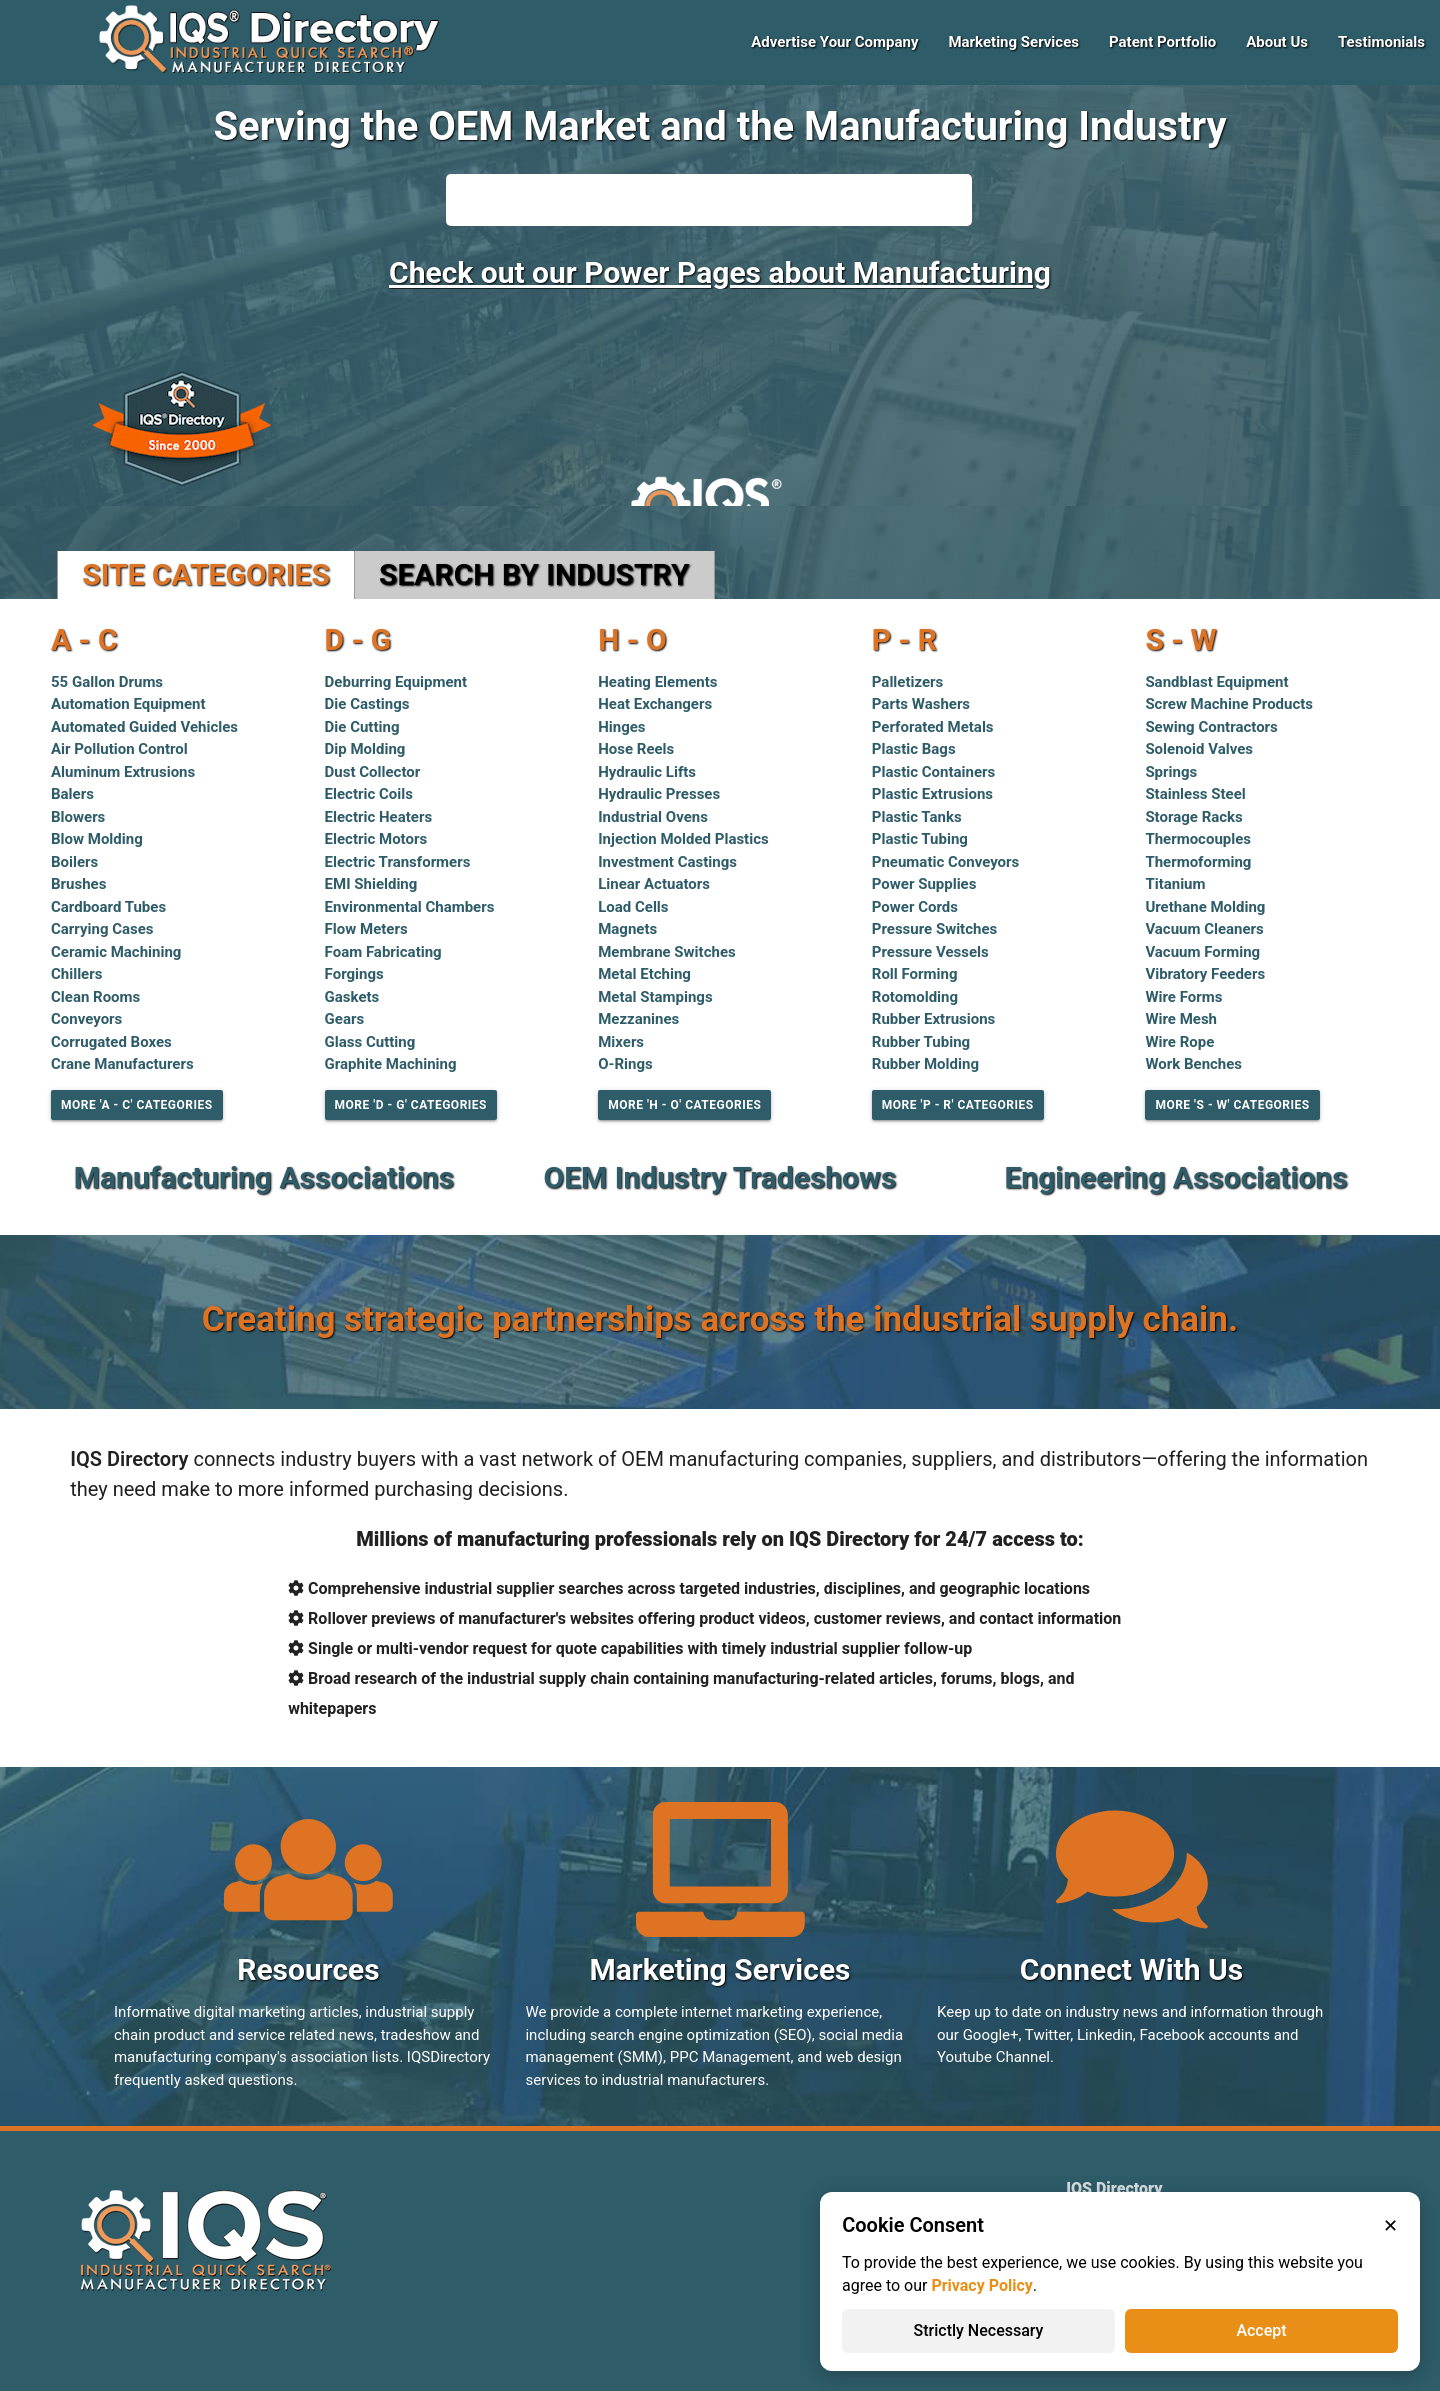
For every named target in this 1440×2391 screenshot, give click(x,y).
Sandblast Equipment (1216, 682)
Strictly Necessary (979, 2330)
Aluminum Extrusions (123, 772)
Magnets (627, 929)
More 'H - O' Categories (684, 1105)
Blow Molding (97, 839)
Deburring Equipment (396, 682)
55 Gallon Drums (107, 682)
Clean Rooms (95, 997)
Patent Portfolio (1162, 42)
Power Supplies (924, 884)
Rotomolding (915, 997)
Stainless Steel (1195, 794)
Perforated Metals (933, 727)
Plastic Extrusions (932, 794)
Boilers (74, 862)
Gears (345, 1019)
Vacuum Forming (1202, 952)
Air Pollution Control (119, 749)
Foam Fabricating (383, 952)
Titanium (1175, 884)
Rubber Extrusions (934, 1019)
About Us (1277, 42)
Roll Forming (915, 974)
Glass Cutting (370, 1042)
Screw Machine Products (1229, 704)
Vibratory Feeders (1205, 974)
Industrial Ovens (653, 817)
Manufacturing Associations (264, 1177)
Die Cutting (362, 727)
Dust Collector (373, 772)
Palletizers (908, 682)
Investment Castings (667, 862)
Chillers (76, 974)
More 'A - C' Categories (137, 1105)
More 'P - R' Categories (958, 1105)
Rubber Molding (925, 1064)
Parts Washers (921, 704)
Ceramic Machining (116, 952)
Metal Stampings (655, 997)
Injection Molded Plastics (683, 839)
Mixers (621, 1042)
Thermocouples (1198, 839)
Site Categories (206, 574)
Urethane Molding (1205, 907)
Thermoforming (1198, 862)
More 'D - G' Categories (411, 1105)
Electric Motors (376, 839)
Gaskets (352, 997)
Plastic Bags (914, 749)
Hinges (621, 727)
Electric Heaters (379, 817)
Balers (72, 794)
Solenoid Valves (1199, 749)
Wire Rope (1179, 1042)
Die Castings (367, 704)
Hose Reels (636, 749)
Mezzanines (638, 1019)
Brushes (78, 884)
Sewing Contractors (1211, 727)
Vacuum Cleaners (1204, 929)
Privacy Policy (981, 2285)
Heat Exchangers (655, 704)
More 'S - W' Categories (1232, 1105)
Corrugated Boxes (111, 1042)
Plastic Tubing (920, 839)
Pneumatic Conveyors (946, 862)
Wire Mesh (1181, 1019)
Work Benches (1193, 1064)
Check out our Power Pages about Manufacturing (720, 272)
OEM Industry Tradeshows (720, 1177)
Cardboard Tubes (108, 907)
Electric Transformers (398, 862)
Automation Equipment (128, 704)
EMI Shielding (371, 884)
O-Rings (625, 1064)
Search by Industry (534, 574)
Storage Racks (1193, 817)
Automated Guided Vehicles (144, 727)
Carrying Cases (102, 929)
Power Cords (915, 907)
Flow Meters (366, 929)
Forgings (354, 974)
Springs (1171, 772)
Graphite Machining (391, 1064)
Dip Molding (365, 749)
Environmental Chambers (410, 907)
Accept (1261, 2330)
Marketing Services (1013, 42)
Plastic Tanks (917, 817)
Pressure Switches (934, 929)
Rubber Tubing (921, 1042)
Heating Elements (657, 682)
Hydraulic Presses (659, 794)
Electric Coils (369, 794)
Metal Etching (644, 974)
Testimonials (1381, 42)
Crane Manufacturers (122, 1064)
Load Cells (633, 907)
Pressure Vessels (930, 952)
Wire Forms (1183, 997)
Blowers (78, 817)
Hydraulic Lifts (647, 772)
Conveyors (86, 1019)
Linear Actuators (654, 884)
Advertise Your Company (834, 42)
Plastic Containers (933, 772)
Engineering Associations (1175, 1177)
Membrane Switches (667, 952)
